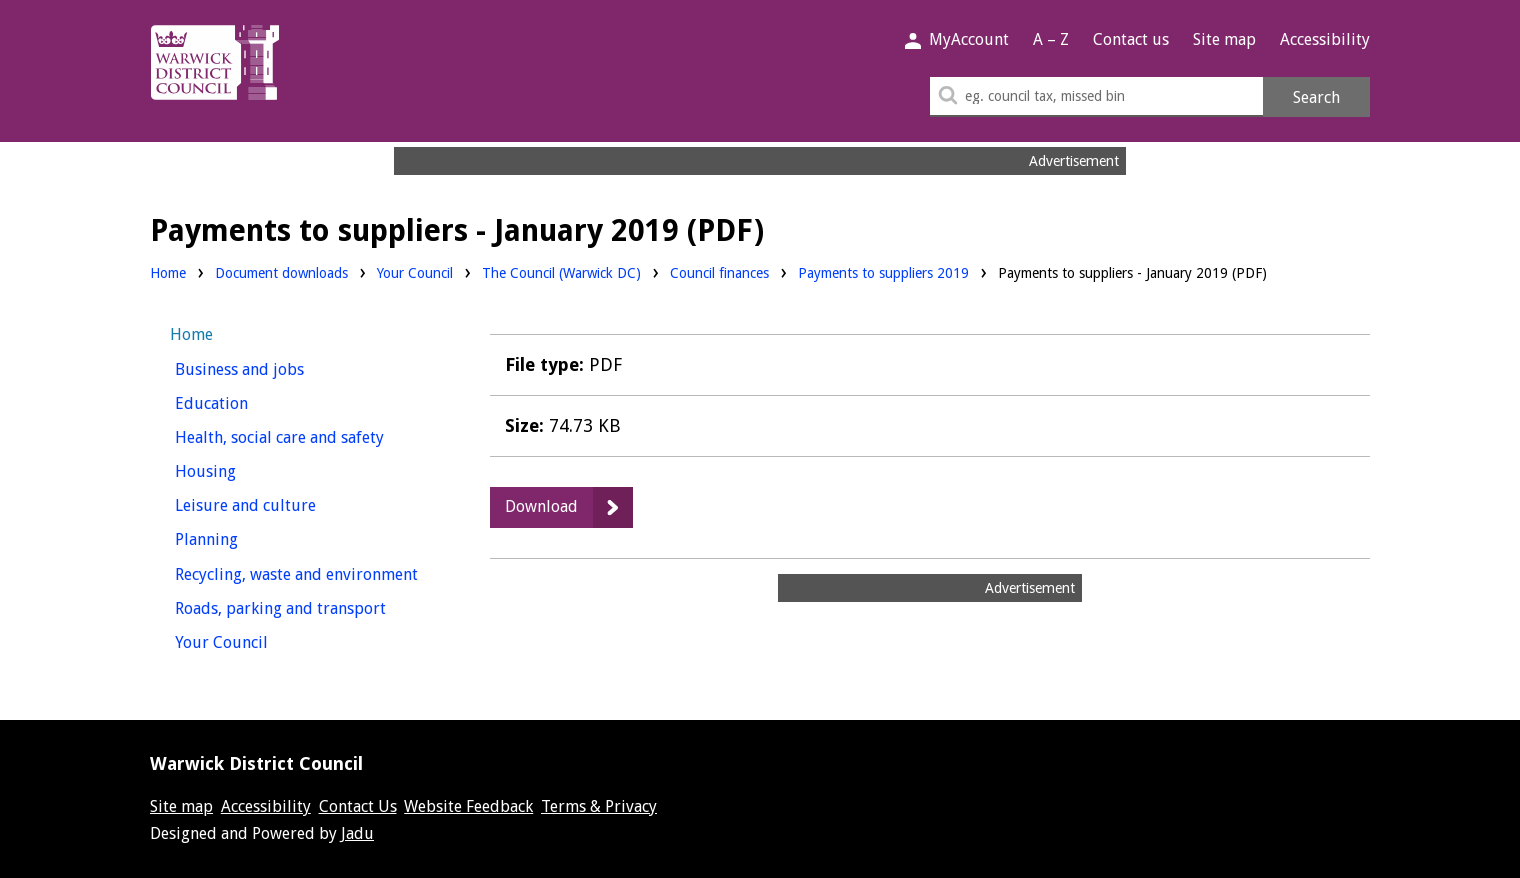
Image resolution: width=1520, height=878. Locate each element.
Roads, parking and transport (307, 606)
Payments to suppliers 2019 (883, 273)
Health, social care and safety (307, 435)
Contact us (1131, 39)
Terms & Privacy (599, 806)
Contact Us (358, 806)
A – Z (1051, 39)
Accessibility (1325, 39)
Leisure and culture (282, 503)
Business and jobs (276, 367)
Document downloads (281, 273)
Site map (1224, 39)
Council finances (719, 271)
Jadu (357, 833)
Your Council (415, 271)
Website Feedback (468, 806)
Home (168, 273)
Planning (243, 537)
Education (248, 401)
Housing (242, 469)
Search (1316, 97)
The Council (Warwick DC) (561, 271)
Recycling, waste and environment (307, 572)
